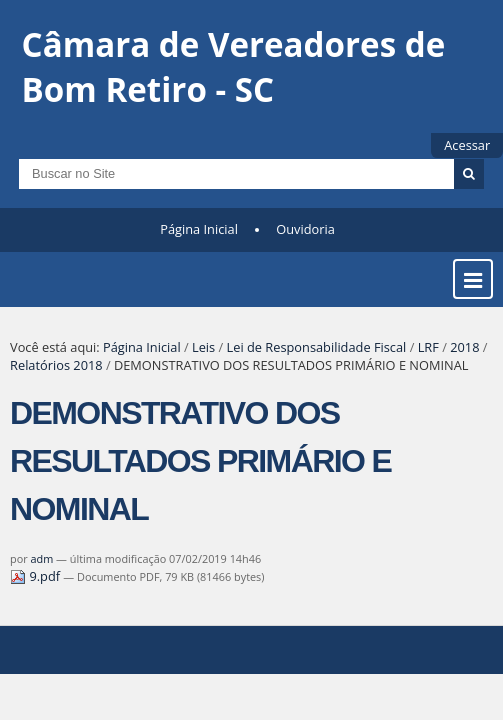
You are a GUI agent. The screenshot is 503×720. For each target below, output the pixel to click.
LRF (428, 347)
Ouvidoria (305, 229)
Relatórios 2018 (56, 365)
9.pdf (36, 576)
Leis (203, 347)
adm (42, 558)
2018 (464, 347)
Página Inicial (199, 229)
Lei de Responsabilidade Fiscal (317, 347)
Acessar (467, 145)
